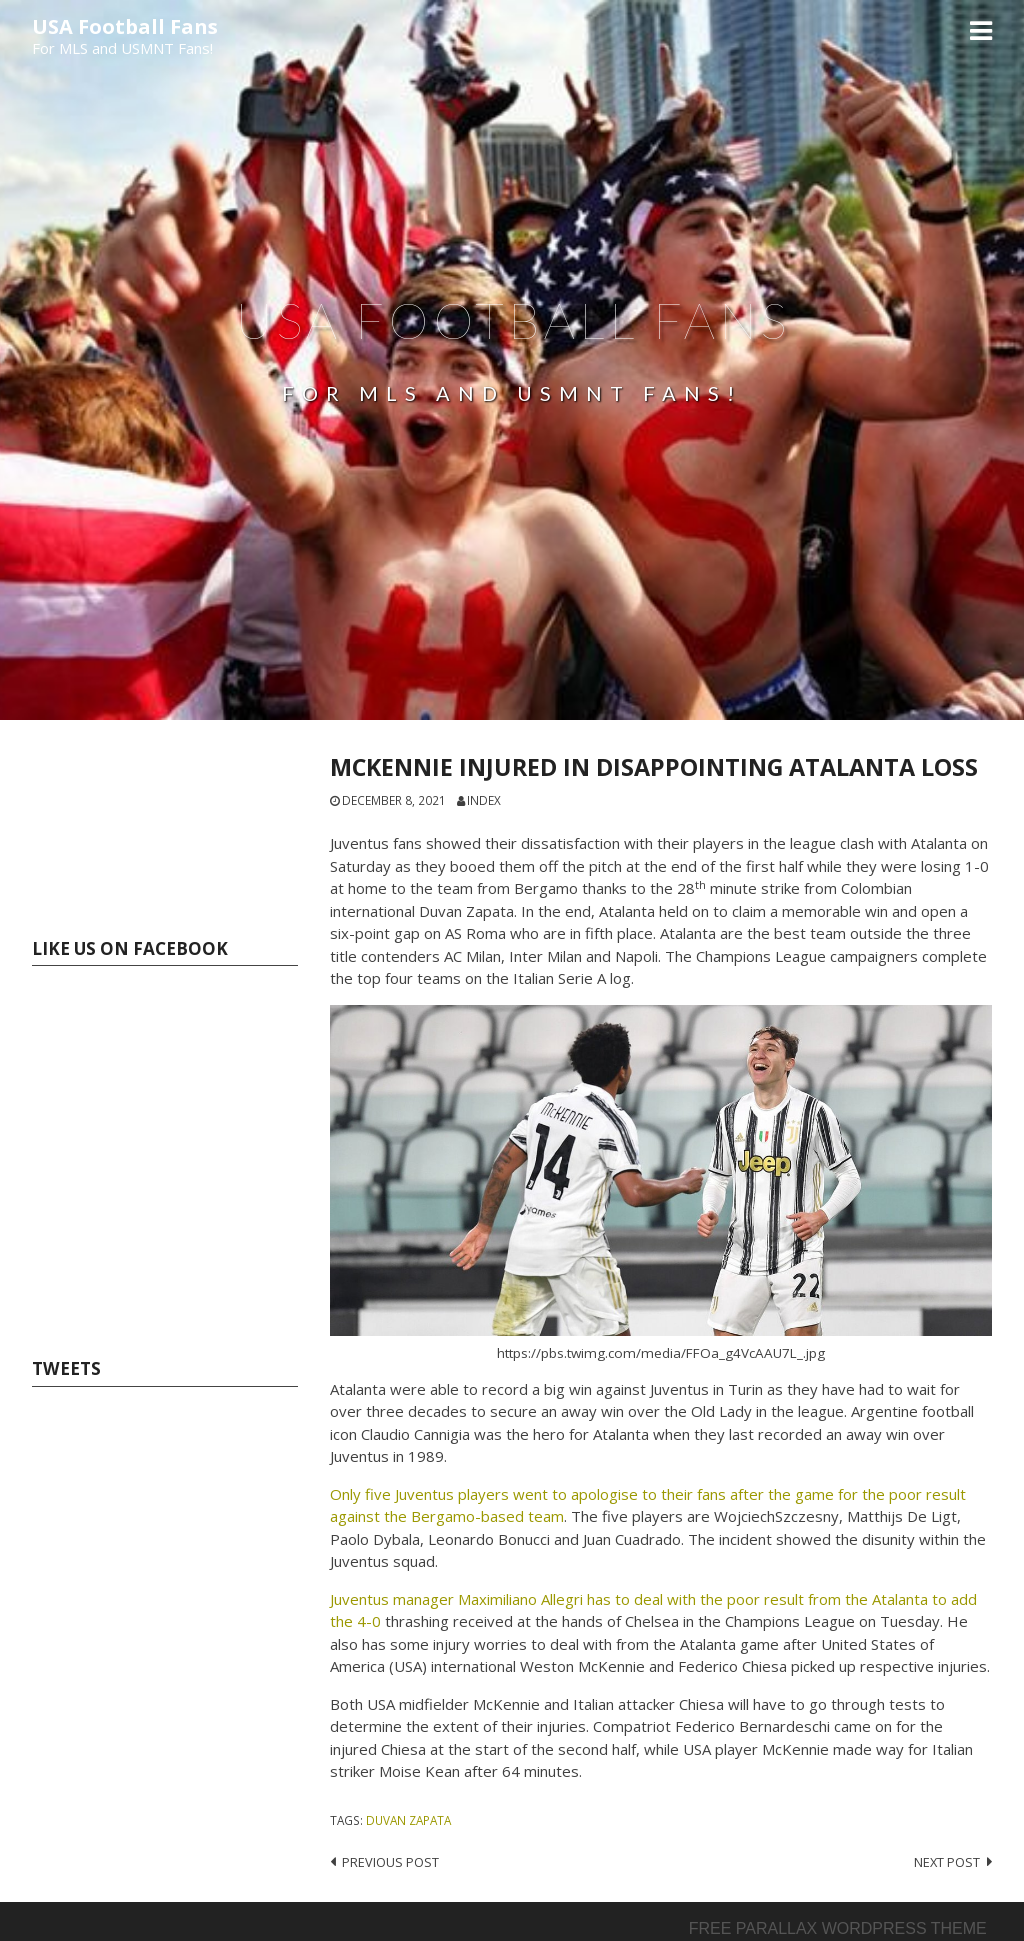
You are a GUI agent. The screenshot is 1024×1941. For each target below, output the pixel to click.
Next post (947, 1862)
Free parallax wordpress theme (838, 1928)
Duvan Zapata (408, 1820)
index (484, 800)
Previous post (390, 1862)
